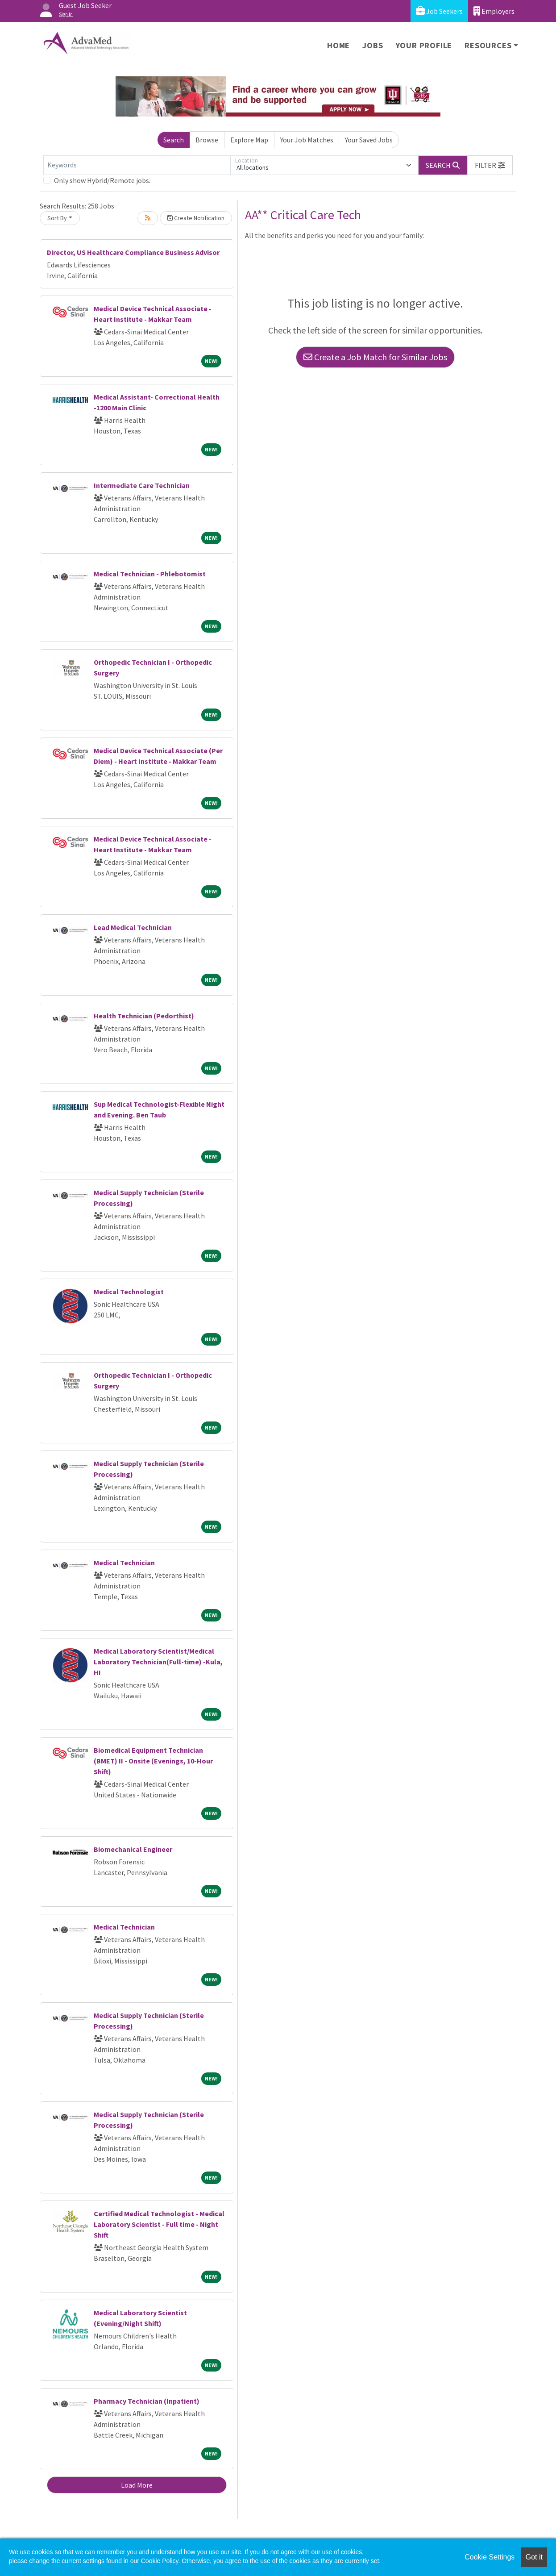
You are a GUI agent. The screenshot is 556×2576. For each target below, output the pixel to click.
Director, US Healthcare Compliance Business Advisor (133, 252)
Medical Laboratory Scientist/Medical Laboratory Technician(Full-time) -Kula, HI (158, 1661)
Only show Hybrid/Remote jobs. (102, 180)
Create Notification (195, 218)
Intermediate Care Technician (142, 485)
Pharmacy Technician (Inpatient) (146, 2401)
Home (338, 45)
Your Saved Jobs (369, 139)
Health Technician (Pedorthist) (144, 1015)
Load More (137, 2484)
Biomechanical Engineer (133, 1849)
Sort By (57, 218)
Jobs (372, 45)
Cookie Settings (490, 2557)
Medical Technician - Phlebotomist (150, 573)
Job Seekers (439, 11)
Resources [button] (488, 45)
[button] (490, 165)
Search (173, 139)
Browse (206, 139)
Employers (494, 11)
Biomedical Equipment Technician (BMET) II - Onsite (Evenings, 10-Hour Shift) (153, 1761)
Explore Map (249, 139)
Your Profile (424, 45)
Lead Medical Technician (133, 927)
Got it (534, 2557)
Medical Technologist (129, 1291)
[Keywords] (137, 165)
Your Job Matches (306, 139)
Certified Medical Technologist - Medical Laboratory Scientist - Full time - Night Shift (159, 2224)
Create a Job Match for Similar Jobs (375, 357)
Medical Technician (124, 1562)
